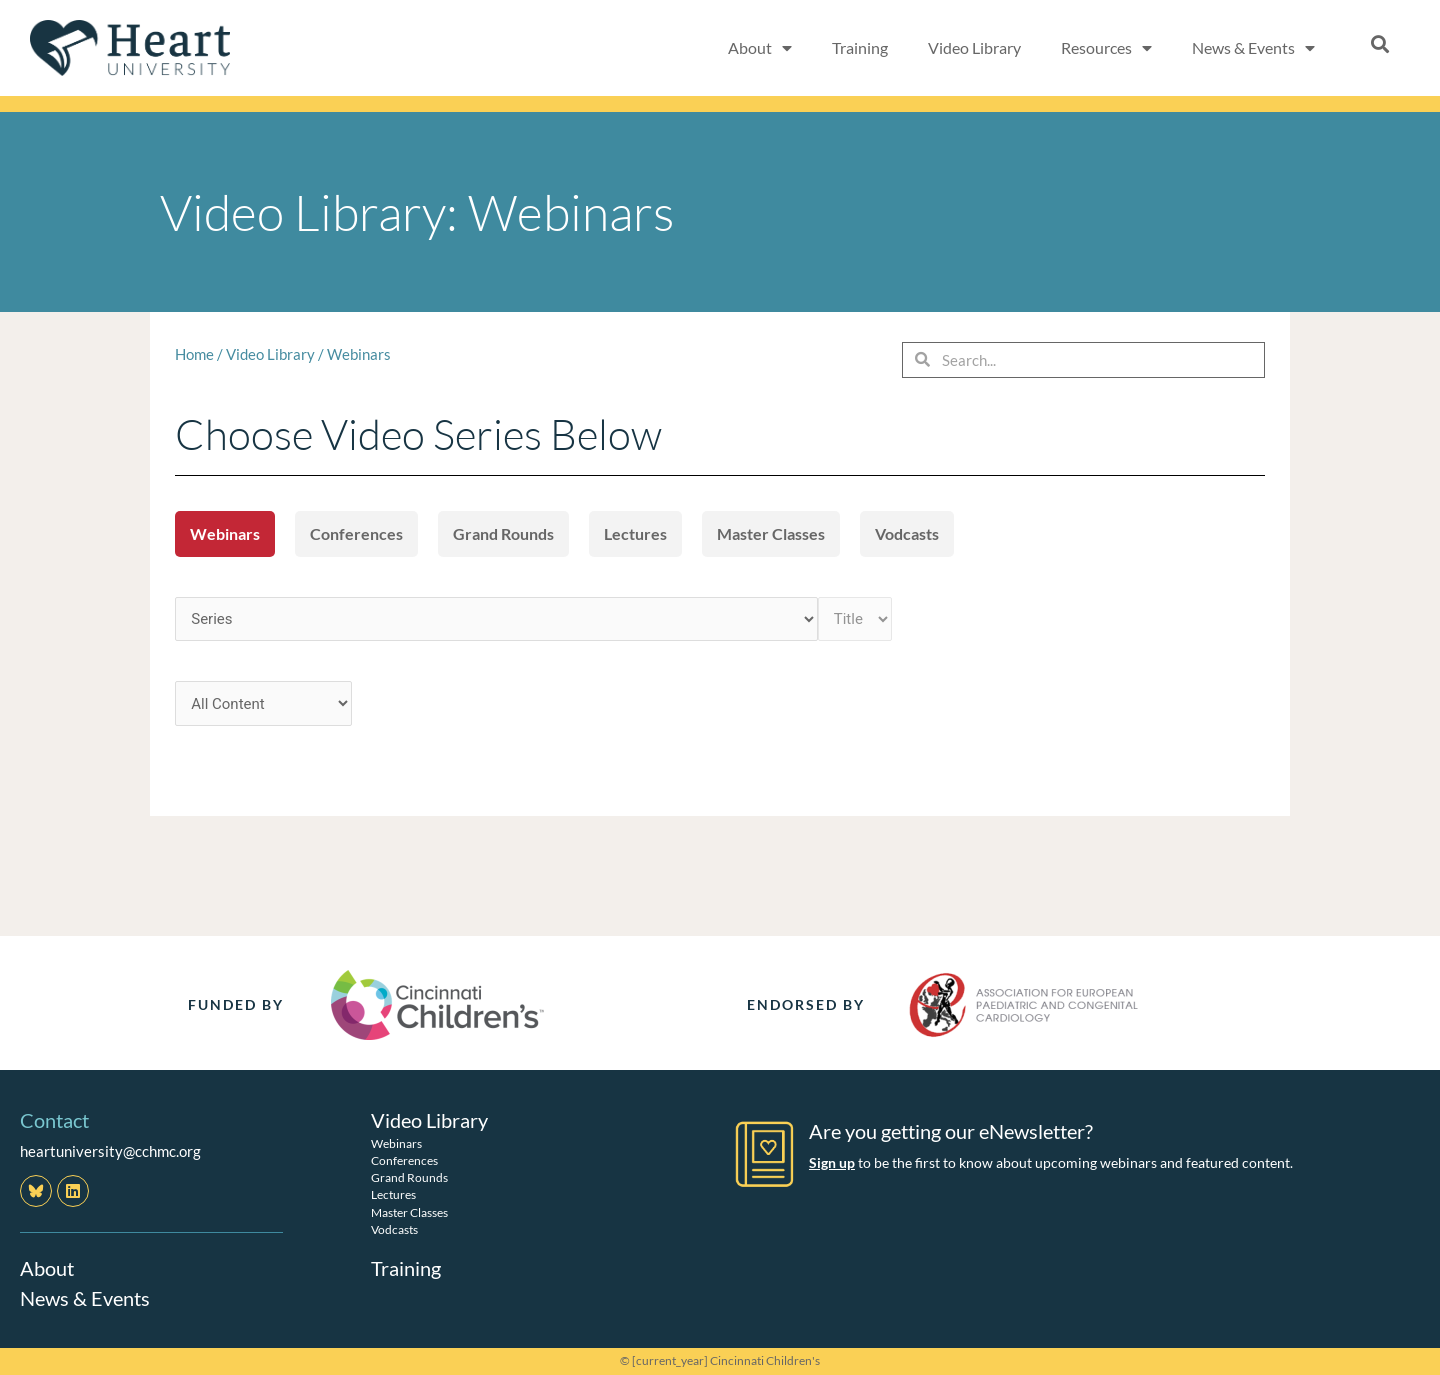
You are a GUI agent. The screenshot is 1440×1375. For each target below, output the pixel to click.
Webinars (359, 354)
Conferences (356, 533)
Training (860, 47)
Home (194, 354)
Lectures (635, 533)
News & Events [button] (1253, 48)
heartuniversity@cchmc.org (110, 1151)
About (47, 1268)
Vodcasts (907, 533)
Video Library (974, 47)
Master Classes (771, 533)
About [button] (760, 48)
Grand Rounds (503, 533)
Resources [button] (1106, 48)
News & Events (85, 1298)
